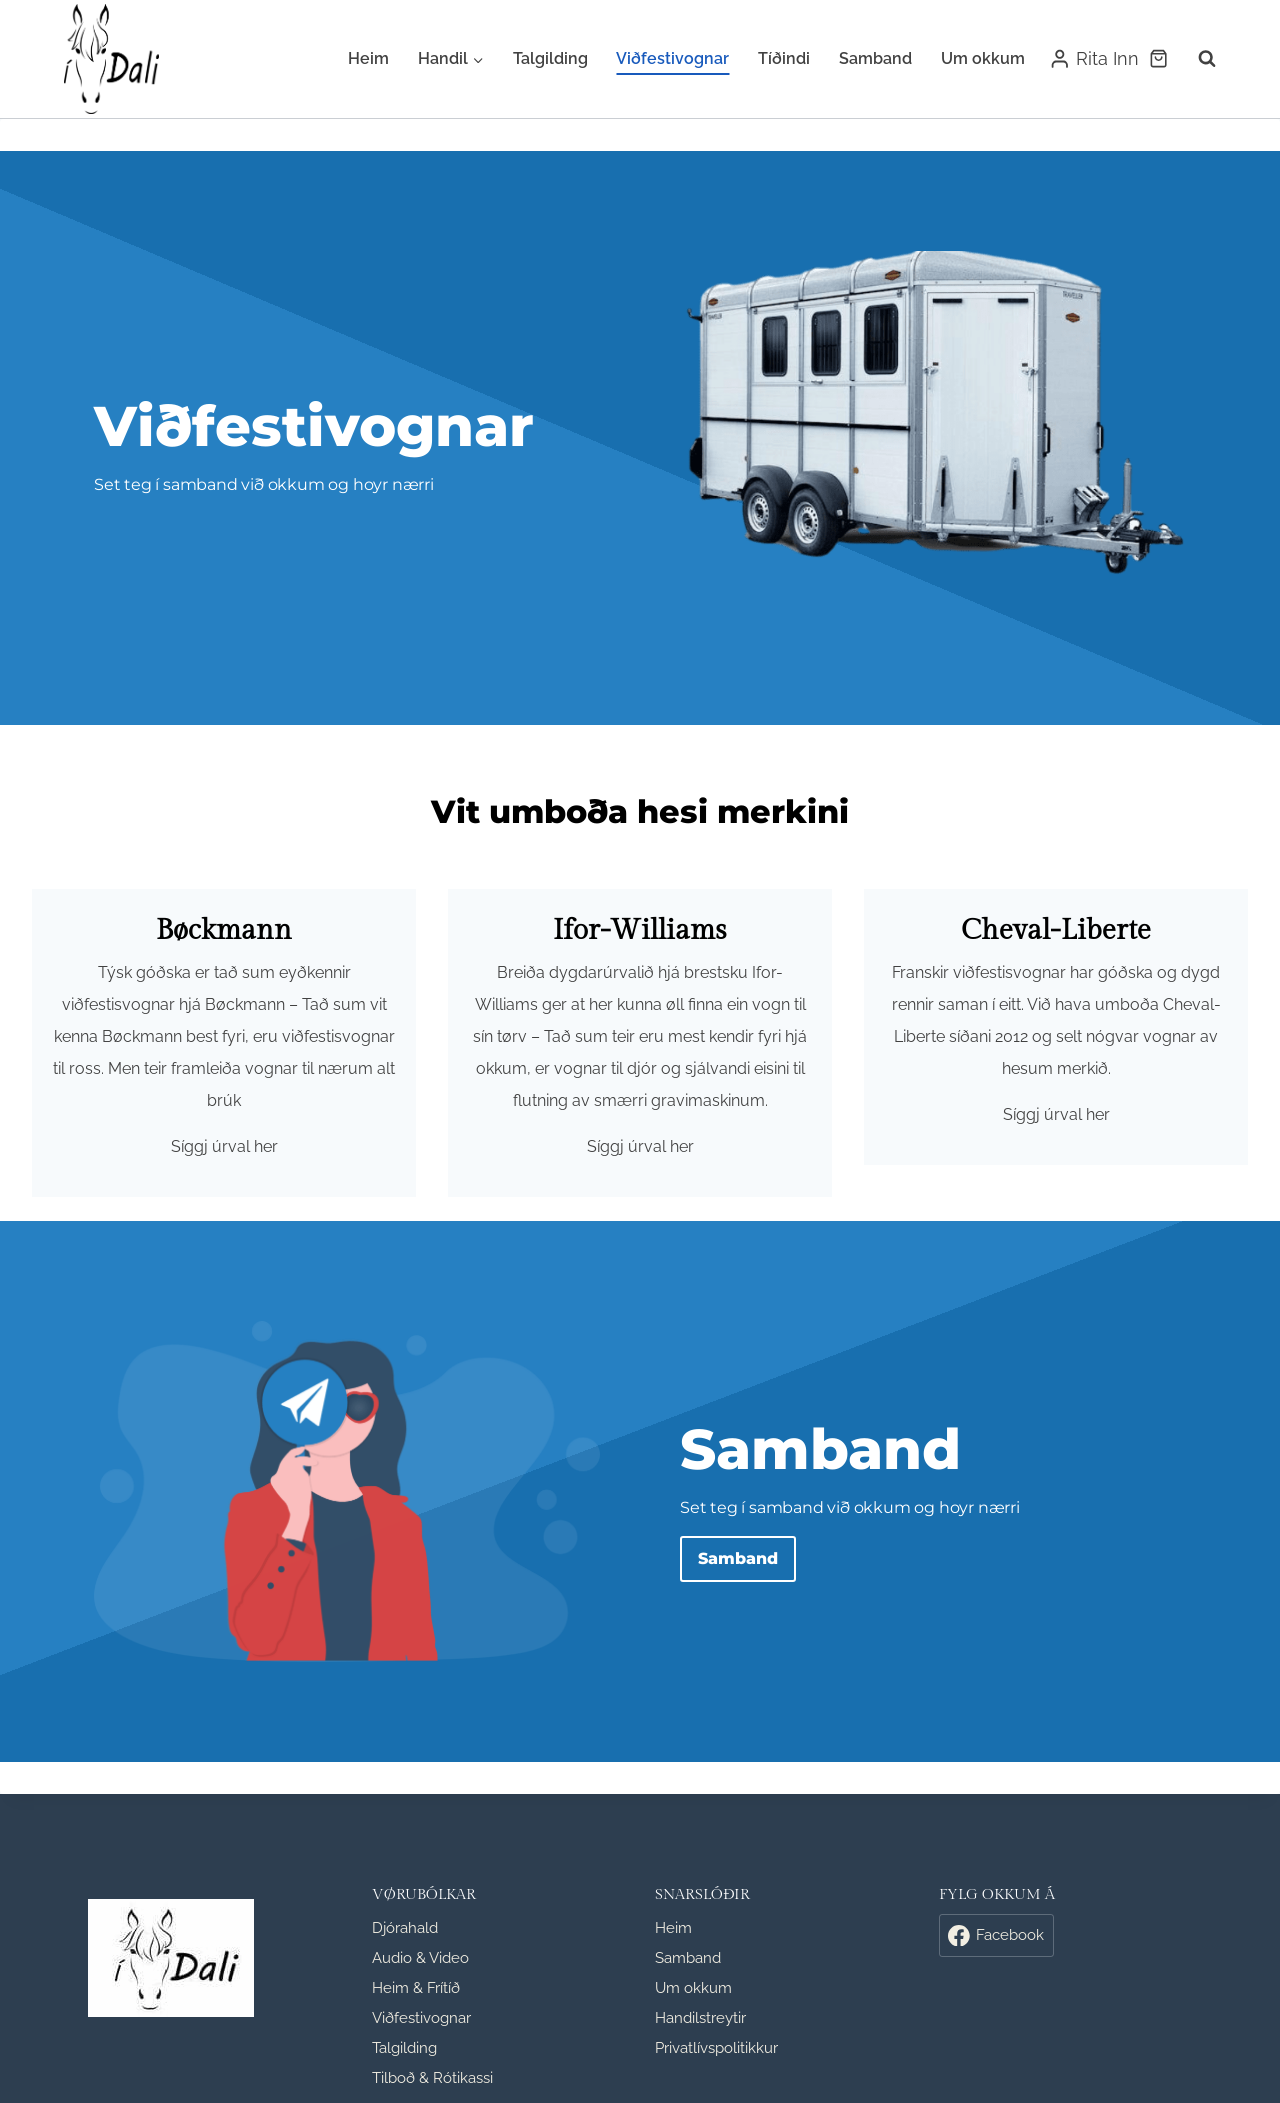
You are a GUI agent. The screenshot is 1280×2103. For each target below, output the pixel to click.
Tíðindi (784, 58)
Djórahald (405, 1928)
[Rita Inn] (1094, 59)
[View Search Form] (1197, 59)
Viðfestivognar (672, 58)
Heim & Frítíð (416, 1988)
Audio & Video (420, 1958)
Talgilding (550, 58)
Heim (368, 58)
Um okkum (983, 58)
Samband (875, 58)
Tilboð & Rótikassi (432, 2078)
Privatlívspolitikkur (716, 2048)
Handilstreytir (700, 2018)
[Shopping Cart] (1158, 58)
